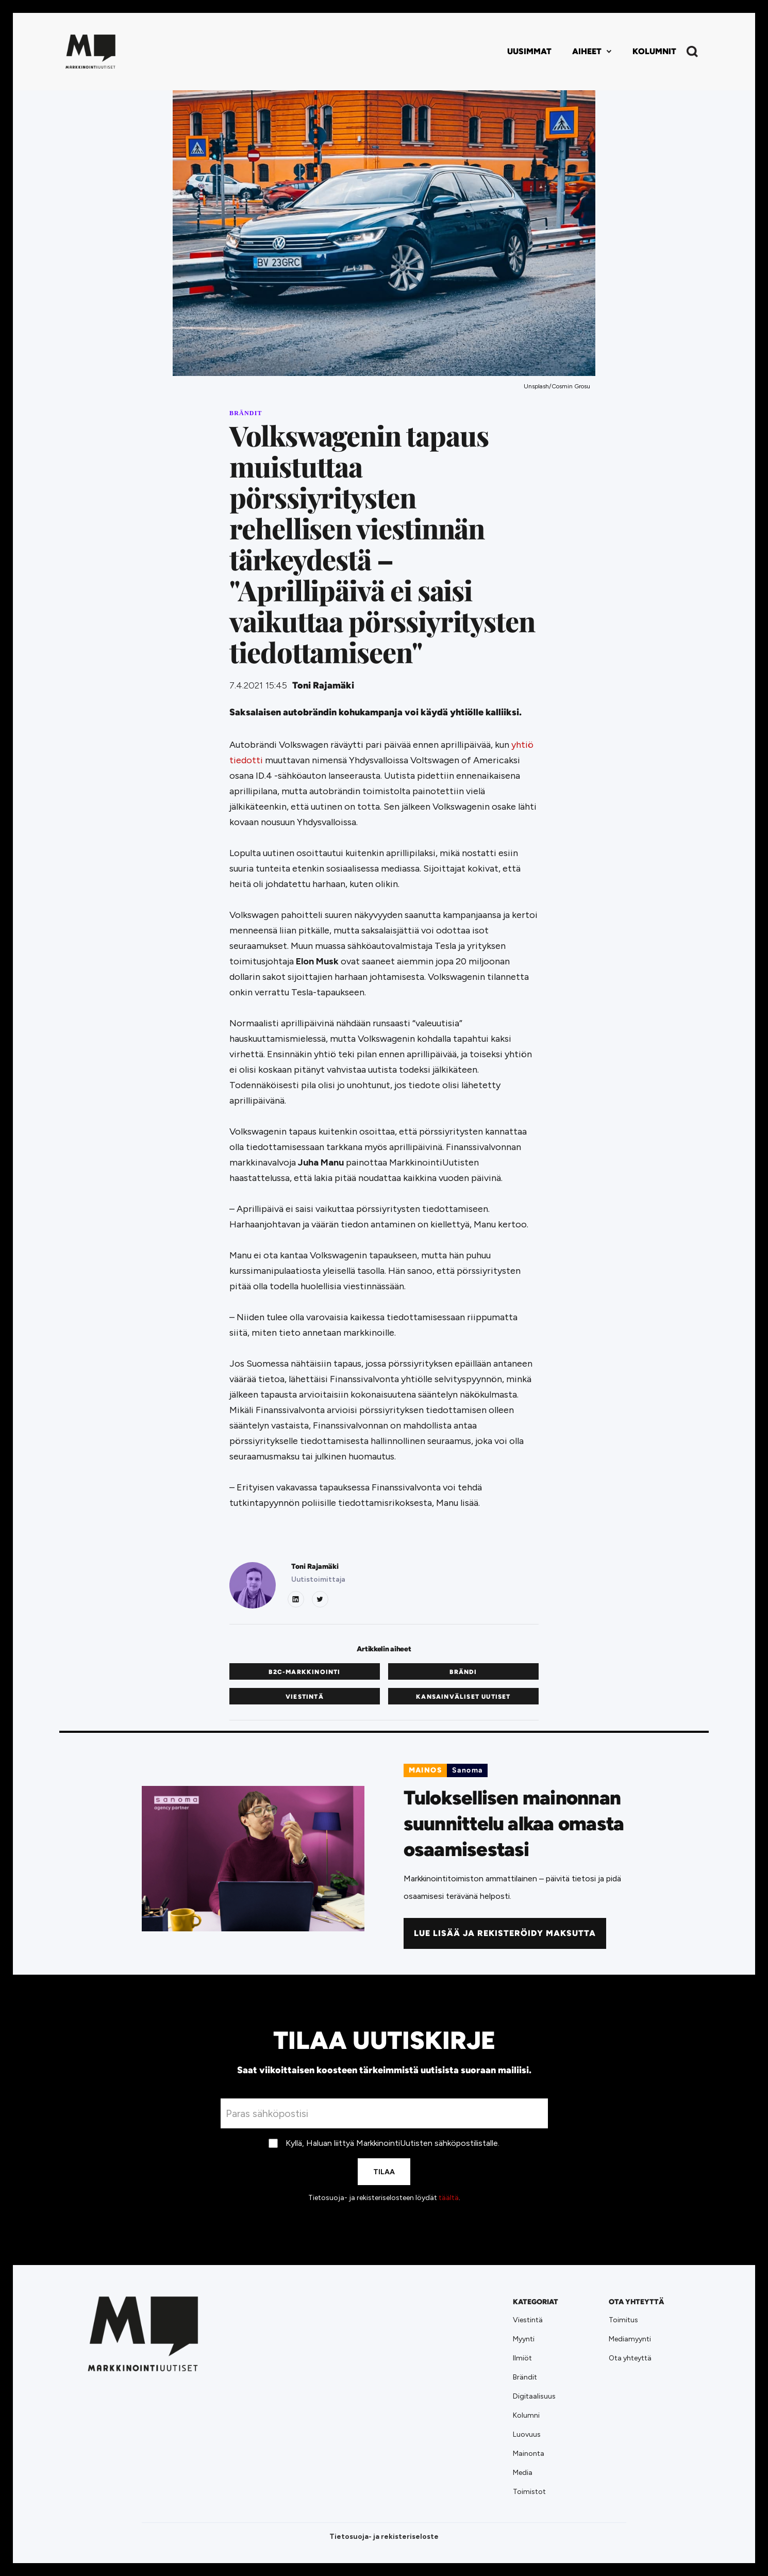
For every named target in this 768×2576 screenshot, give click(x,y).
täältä (449, 2197)
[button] (592, 51)
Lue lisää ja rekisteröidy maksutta (505, 1933)
